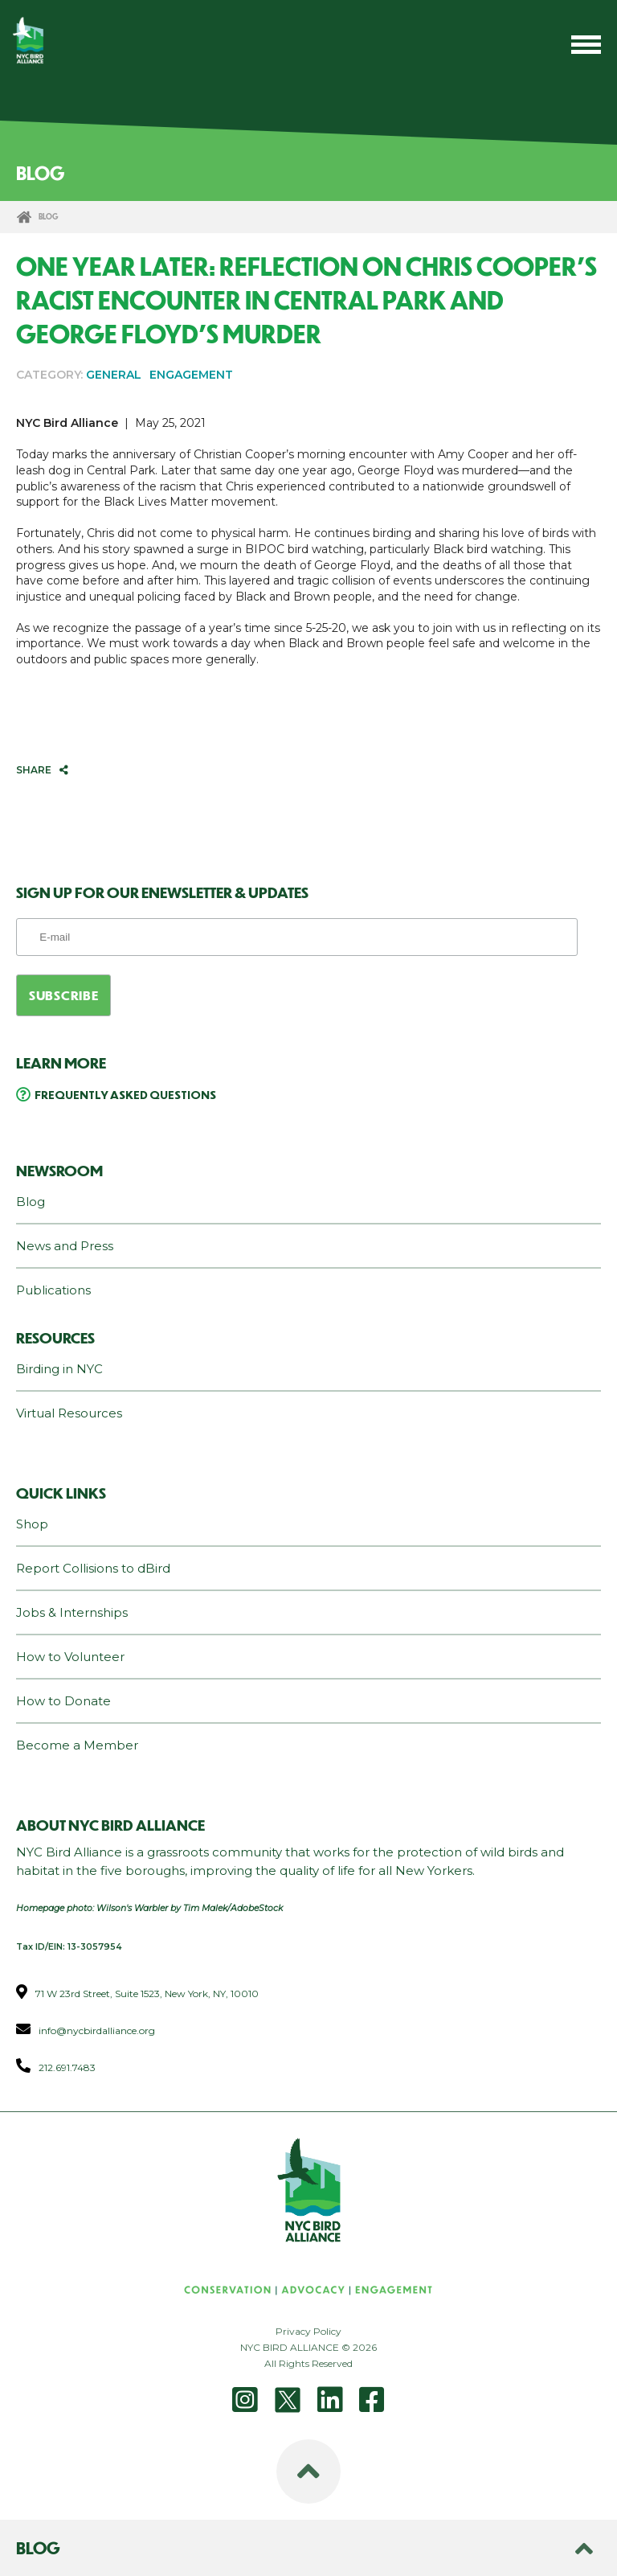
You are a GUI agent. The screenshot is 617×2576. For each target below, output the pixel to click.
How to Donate (63, 1700)
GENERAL (113, 374)
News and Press (64, 1245)
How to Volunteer (70, 1656)
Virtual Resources (69, 1413)
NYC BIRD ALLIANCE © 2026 (308, 2347)
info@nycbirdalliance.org (97, 2030)
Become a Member (77, 1745)
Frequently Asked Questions (125, 1094)
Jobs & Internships (72, 1612)
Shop (32, 1524)
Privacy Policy (308, 2331)
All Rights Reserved (308, 2363)
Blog (30, 1201)
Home (24, 217)
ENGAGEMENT (191, 374)
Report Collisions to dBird (93, 1568)
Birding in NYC (59, 1368)
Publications (53, 1290)
